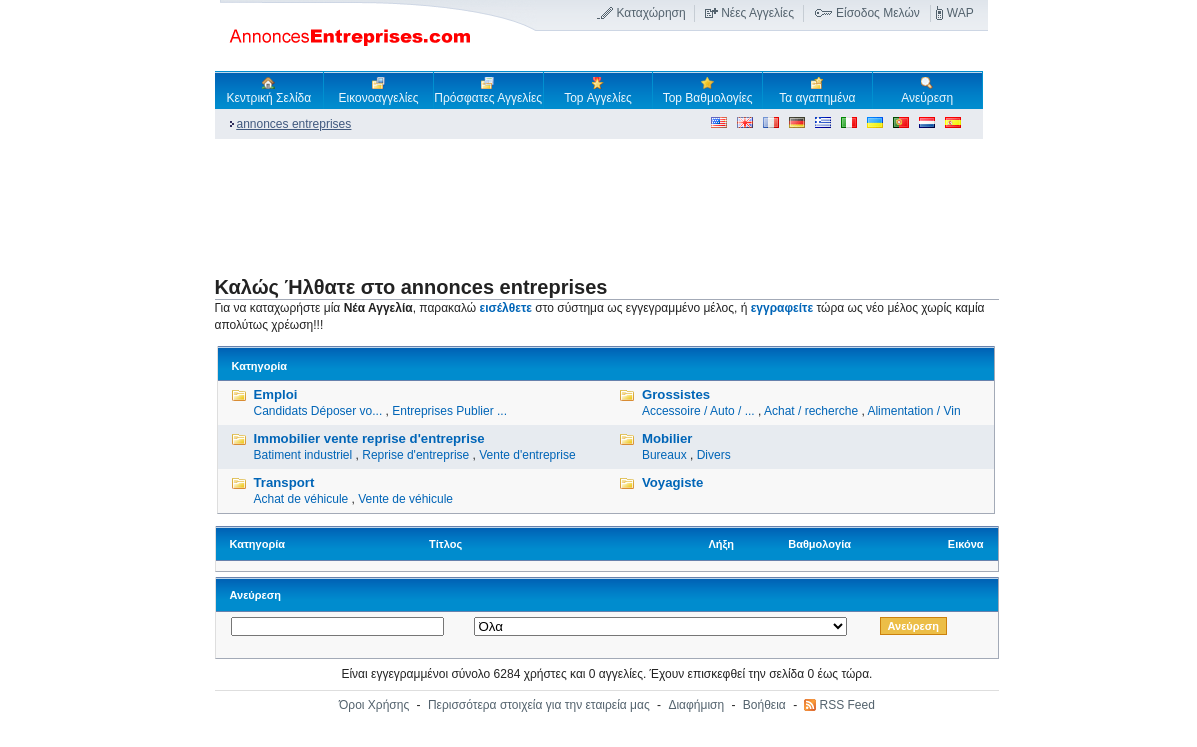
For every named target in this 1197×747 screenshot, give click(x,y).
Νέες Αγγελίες (757, 13)
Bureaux (664, 455)
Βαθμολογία (819, 544)
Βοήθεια (764, 705)
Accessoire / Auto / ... (698, 411)
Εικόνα (966, 544)
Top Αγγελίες (598, 90)
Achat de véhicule (301, 499)
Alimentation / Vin (913, 411)
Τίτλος (445, 544)
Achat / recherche (811, 411)
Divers (714, 455)
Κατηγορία (258, 544)
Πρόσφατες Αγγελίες (488, 90)
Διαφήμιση (696, 705)
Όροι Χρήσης (374, 705)
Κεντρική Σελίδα (269, 90)
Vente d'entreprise (527, 455)
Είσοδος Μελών (878, 13)
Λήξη (721, 544)
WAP (960, 13)
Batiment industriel (303, 455)
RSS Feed (846, 705)
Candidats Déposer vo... (318, 411)
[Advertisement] (579, 206)
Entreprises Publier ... (449, 411)
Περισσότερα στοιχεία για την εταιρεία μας (539, 705)
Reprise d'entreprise (415, 455)
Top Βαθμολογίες (708, 90)
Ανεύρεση (927, 90)
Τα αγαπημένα (817, 90)
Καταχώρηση (650, 13)
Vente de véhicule (405, 499)
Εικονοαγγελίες (379, 90)
